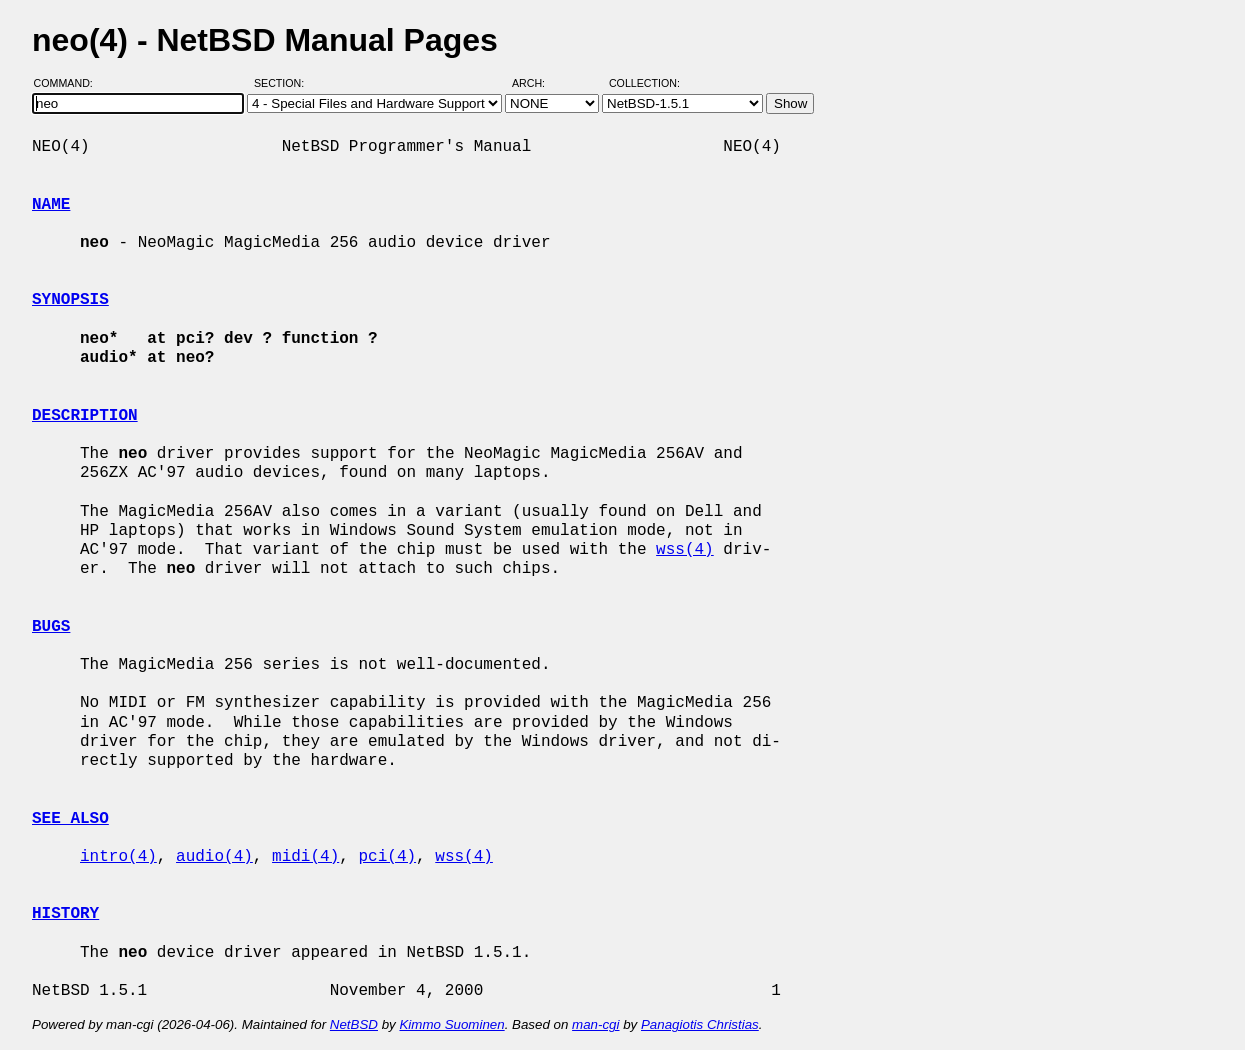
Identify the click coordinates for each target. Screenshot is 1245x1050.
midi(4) (305, 857)
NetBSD (354, 1024)
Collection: (644, 83)
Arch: (537, 83)
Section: (283, 83)
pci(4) (387, 857)
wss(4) (685, 550)
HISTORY (65, 914)
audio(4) (214, 857)
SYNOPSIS (70, 300)
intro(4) (118, 857)
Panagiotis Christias (700, 1024)
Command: (69, 83)
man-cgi (595, 1024)
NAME (51, 205)
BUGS (51, 627)
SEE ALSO (70, 819)
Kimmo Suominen (451, 1024)
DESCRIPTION (85, 416)
